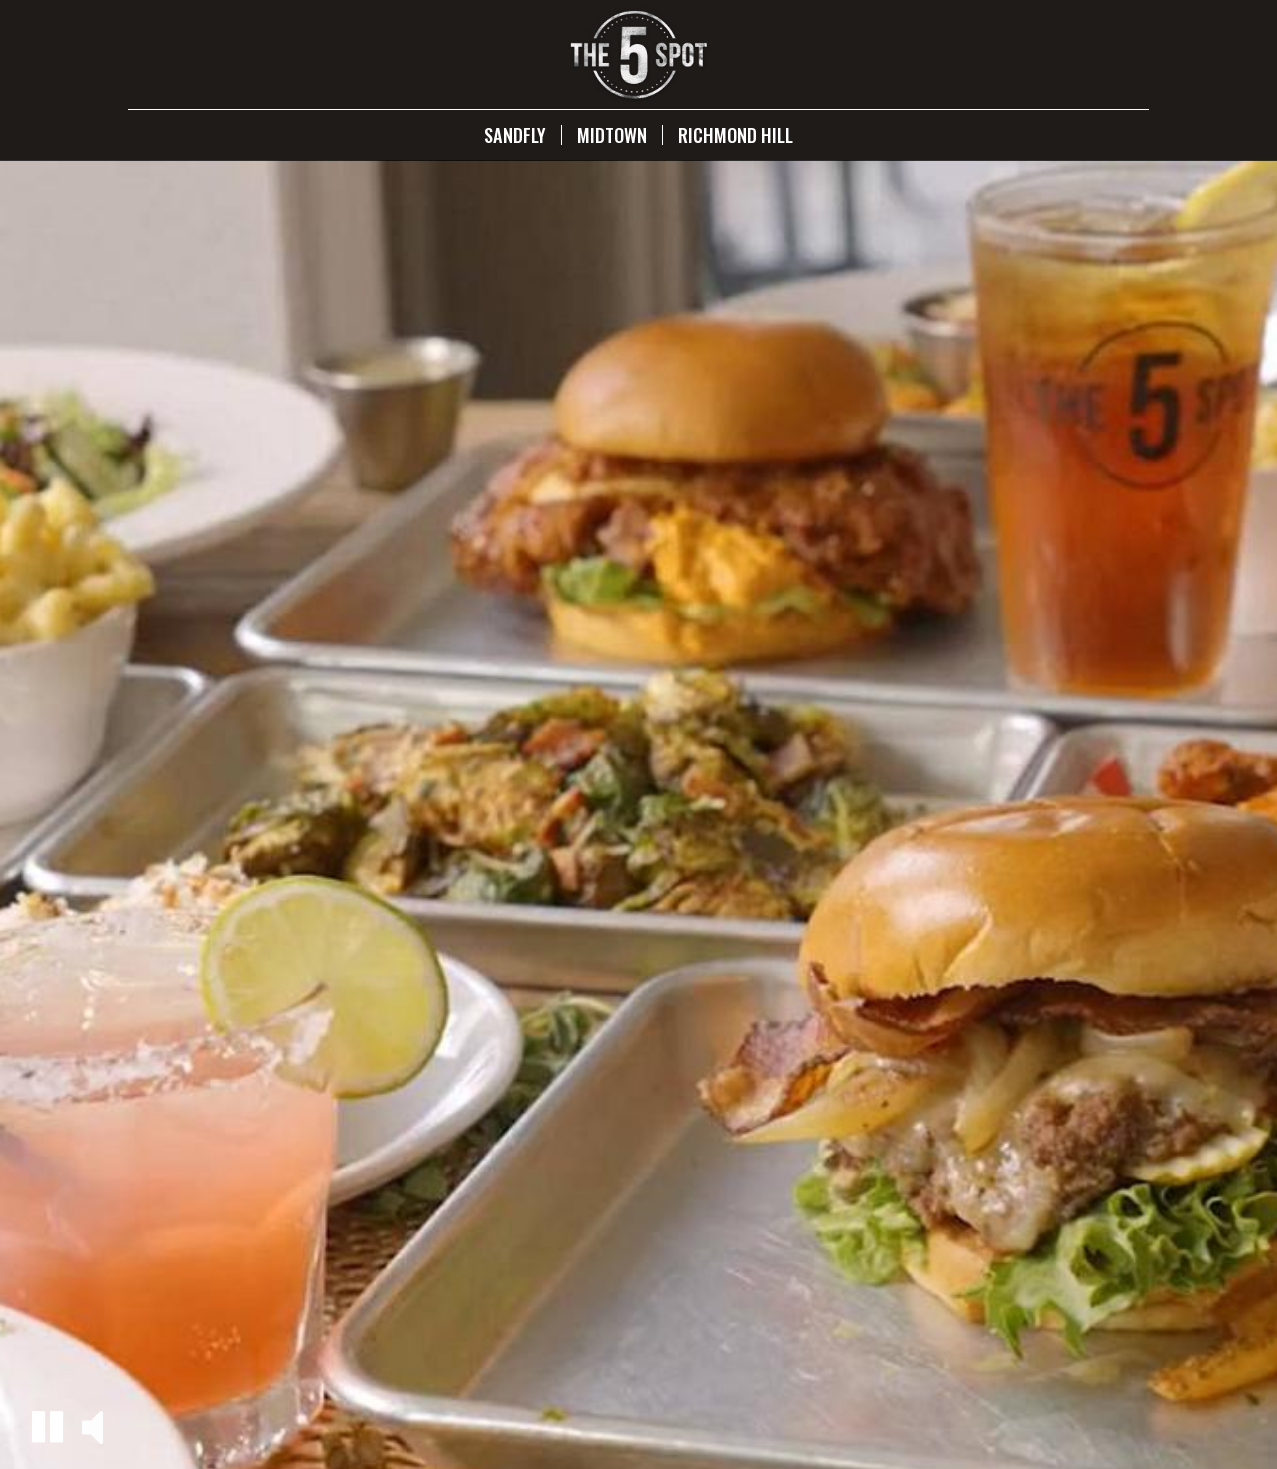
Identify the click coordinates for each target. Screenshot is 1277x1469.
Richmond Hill (735, 135)
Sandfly (515, 135)
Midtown (612, 135)
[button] (47, 1426)
